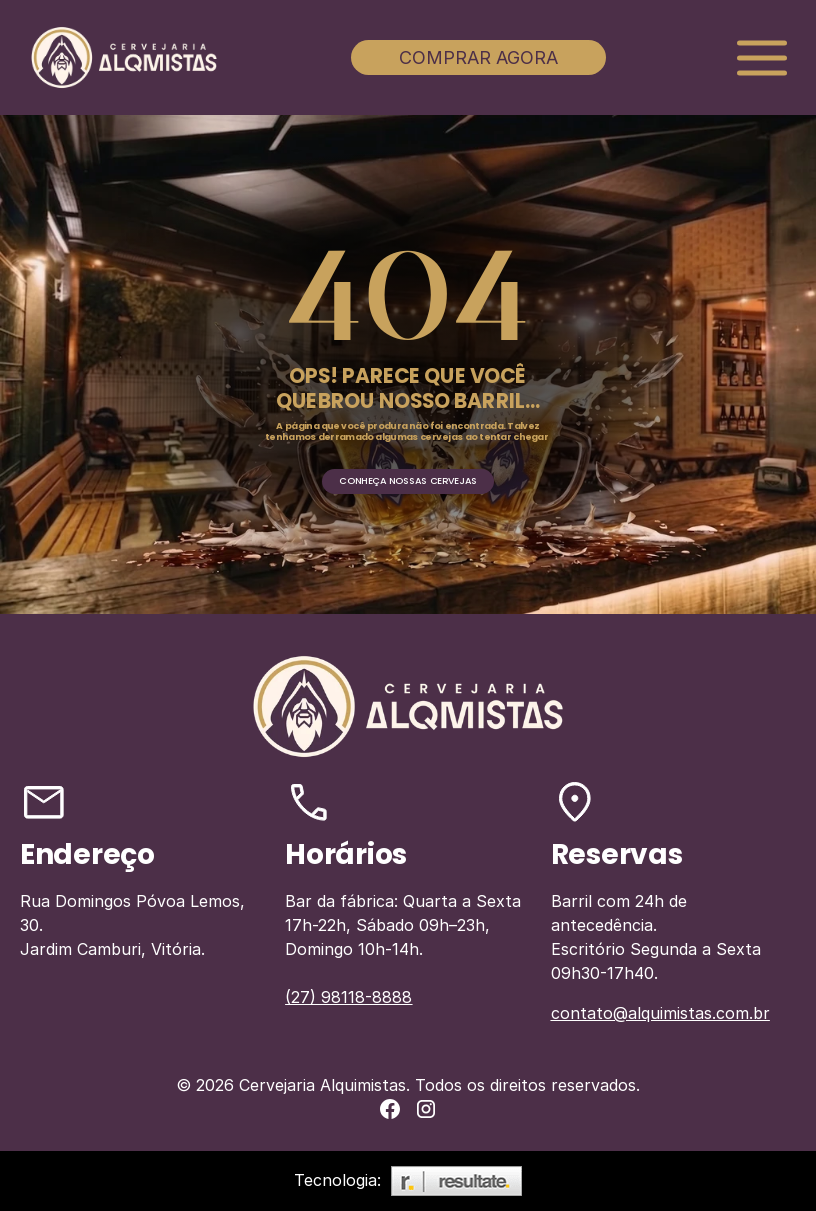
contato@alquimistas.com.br (660, 1013)
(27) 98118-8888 (348, 997)
